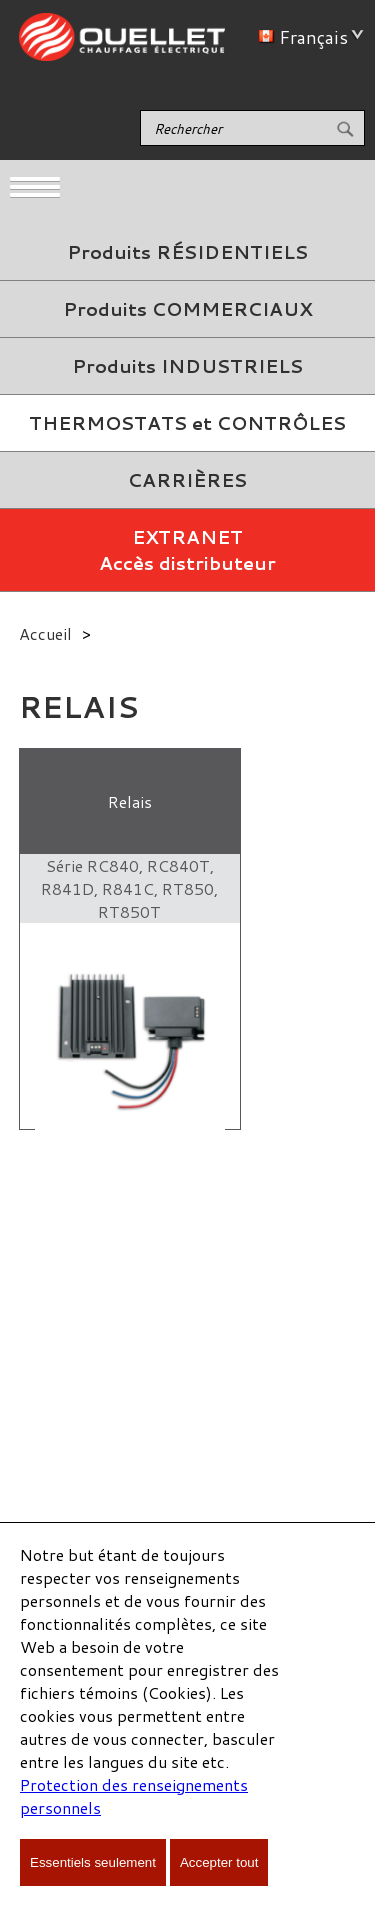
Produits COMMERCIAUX (187, 309)
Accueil (45, 633)
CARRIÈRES (187, 480)
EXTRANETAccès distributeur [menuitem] (187, 550)
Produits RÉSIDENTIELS (187, 252)
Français (307, 37)
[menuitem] (187, 252)
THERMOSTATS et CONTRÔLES (187, 423)
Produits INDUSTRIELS (187, 366)
